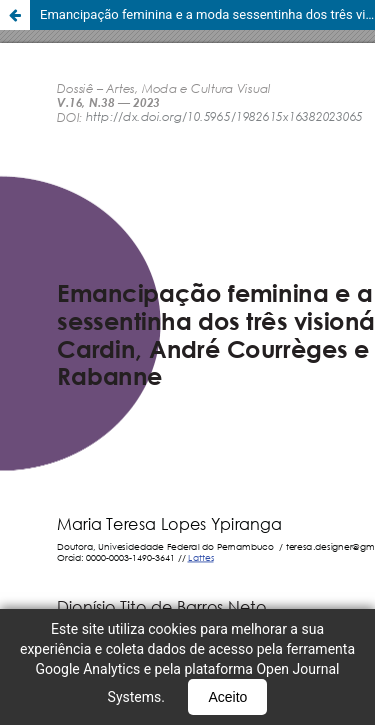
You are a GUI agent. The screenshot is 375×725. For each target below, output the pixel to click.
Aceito (227, 697)
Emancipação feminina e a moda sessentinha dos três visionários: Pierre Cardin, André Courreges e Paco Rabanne (207, 14)
